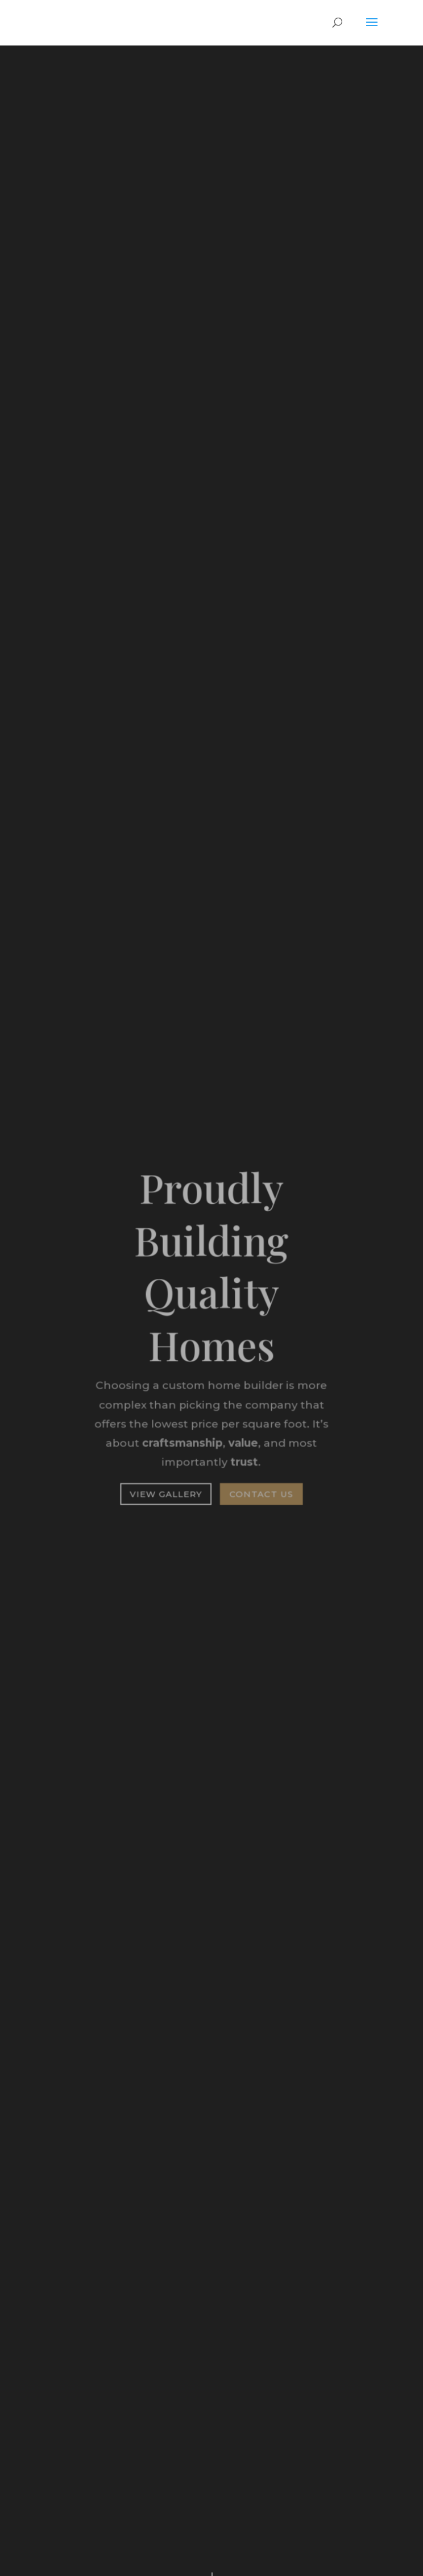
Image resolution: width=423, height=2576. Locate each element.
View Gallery (166, 1493)
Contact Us (260, 1493)
